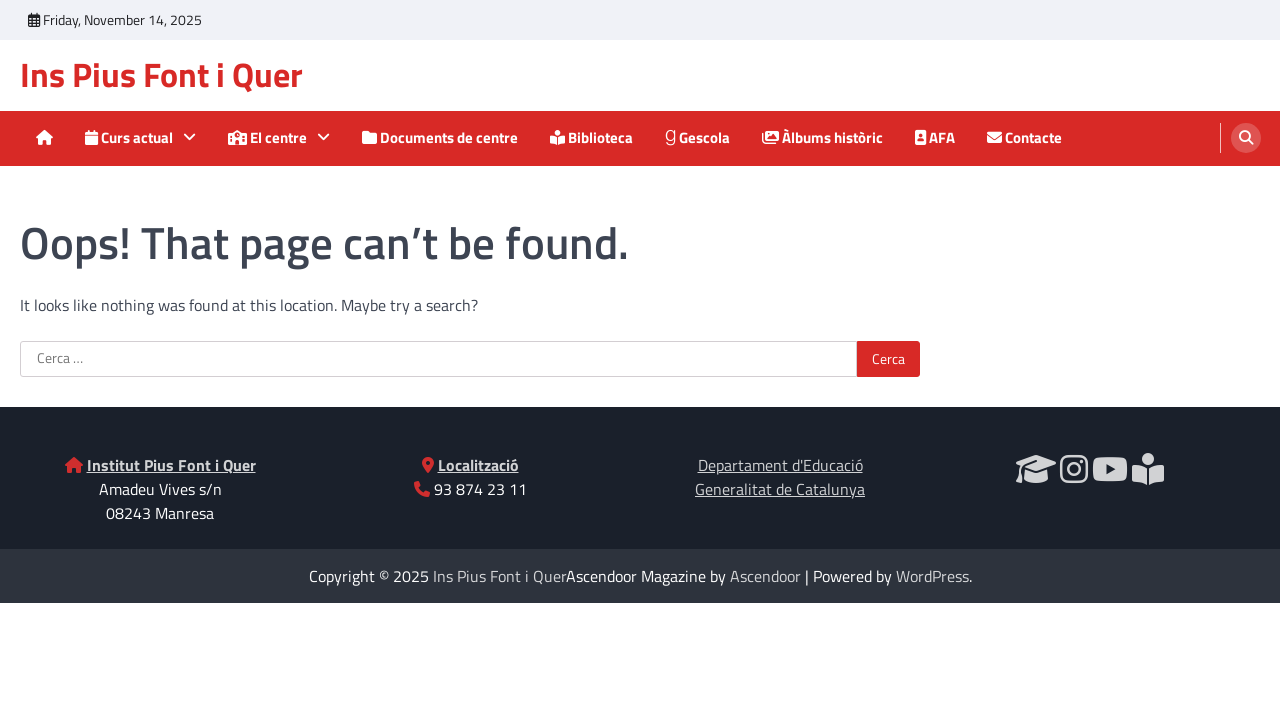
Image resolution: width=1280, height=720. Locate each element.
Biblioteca (591, 138)
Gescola (697, 138)
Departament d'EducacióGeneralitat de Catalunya (780, 477)
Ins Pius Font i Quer (161, 74)
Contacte (1024, 138)
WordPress (932, 576)
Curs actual (129, 138)
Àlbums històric (822, 138)
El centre (267, 138)
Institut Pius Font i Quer (171, 465)
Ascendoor (765, 576)
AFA (935, 138)
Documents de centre (440, 138)
